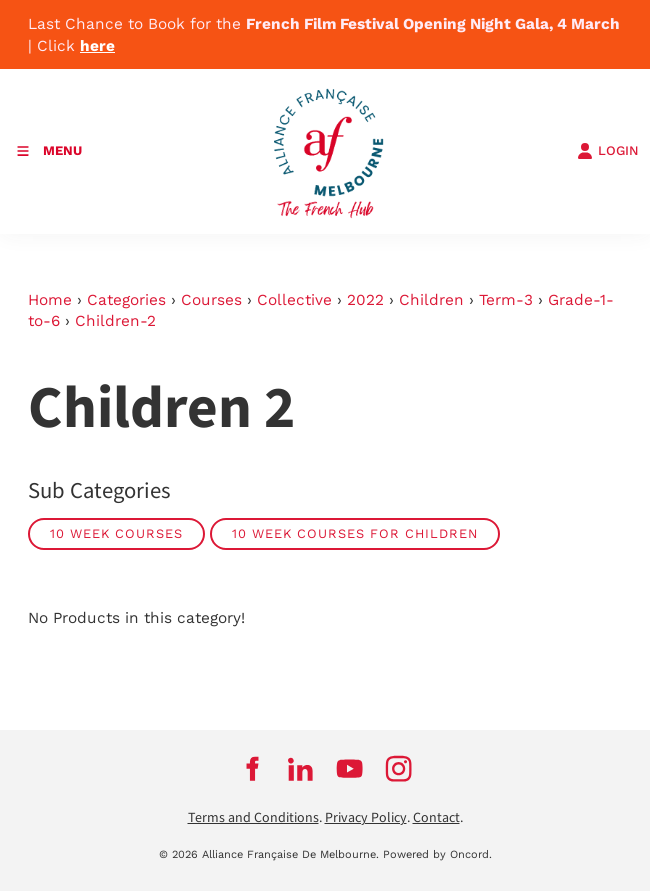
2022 (365, 300)
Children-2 (115, 321)
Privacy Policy (366, 818)
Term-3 (506, 300)
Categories (126, 300)
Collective (294, 300)
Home (50, 300)
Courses (211, 300)
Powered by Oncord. (437, 854)
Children (431, 300)
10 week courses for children (355, 533)
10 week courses (116, 533)
